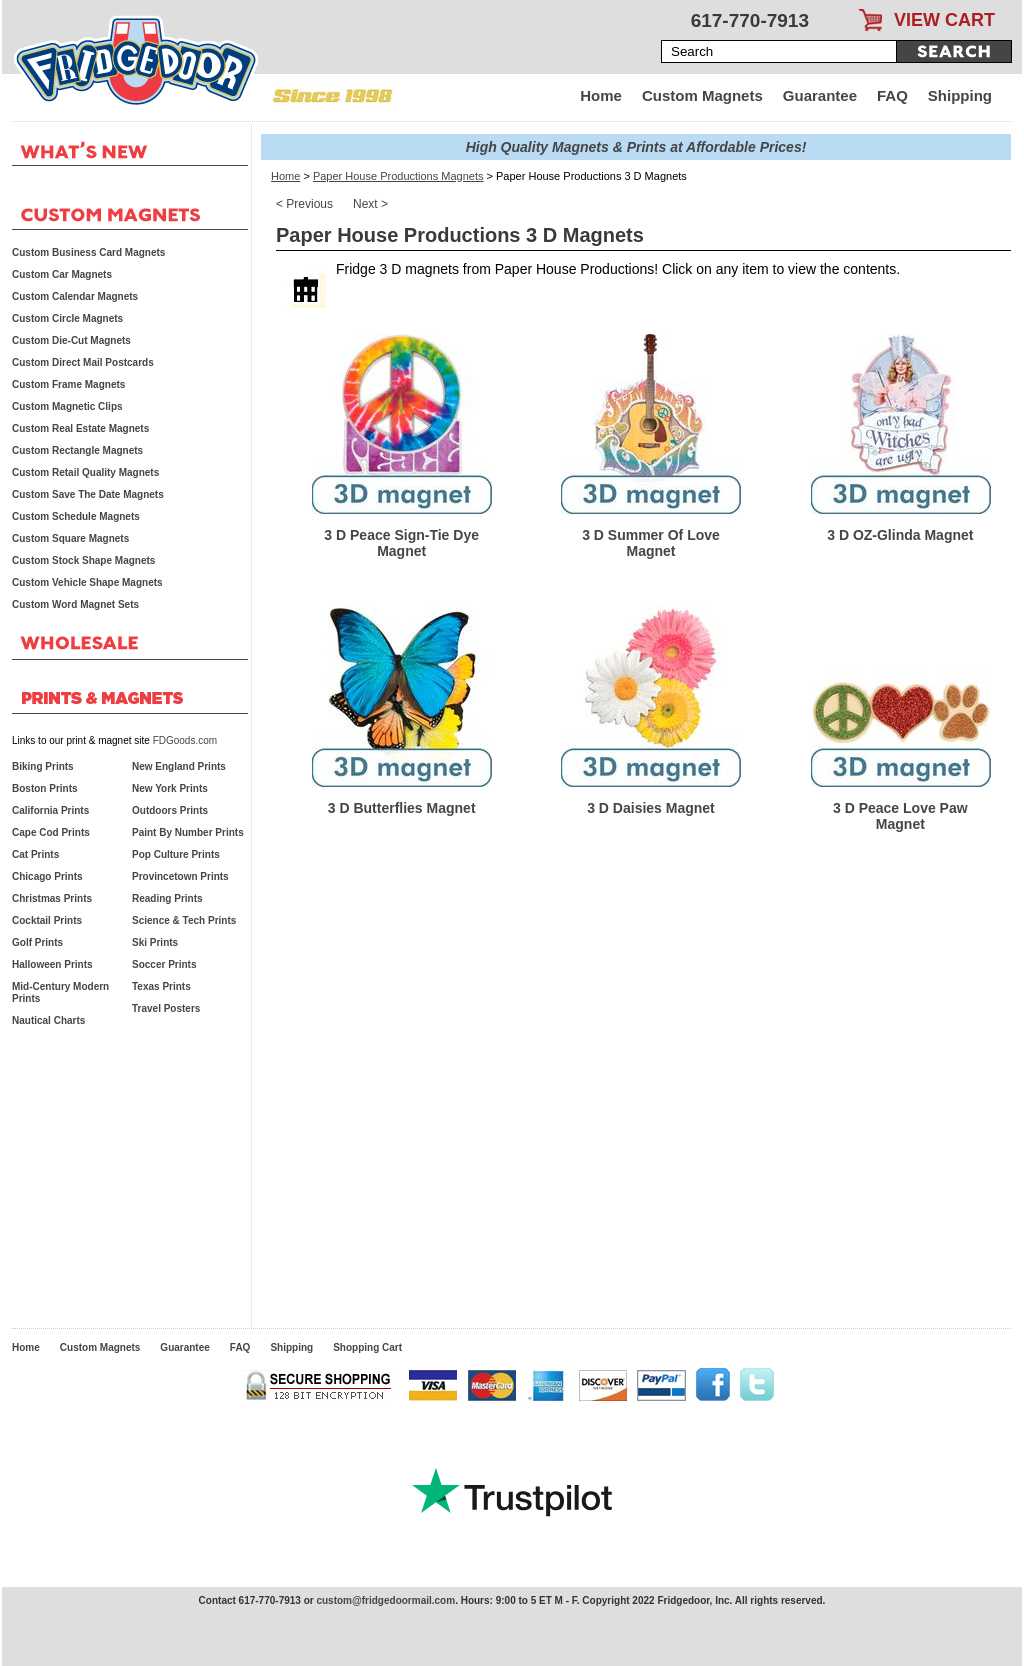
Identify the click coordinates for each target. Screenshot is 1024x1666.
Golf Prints (37, 942)
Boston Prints (45, 788)
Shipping (960, 95)
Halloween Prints (52, 964)
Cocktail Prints (47, 920)
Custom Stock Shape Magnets (83, 560)
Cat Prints (35, 854)
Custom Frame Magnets (68, 384)
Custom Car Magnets (62, 274)
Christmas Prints (52, 898)
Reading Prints (167, 898)
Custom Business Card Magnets (88, 252)
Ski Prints (155, 942)
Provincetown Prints (180, 876)
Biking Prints (43, 766)
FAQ (892, 95)
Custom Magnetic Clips (67, 406)
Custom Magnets (702, 95)
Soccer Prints (164, 964)
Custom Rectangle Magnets (77, 450)
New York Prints (170, 788)
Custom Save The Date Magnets (88, 494)
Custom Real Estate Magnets (80, 428)
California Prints (50, 810)
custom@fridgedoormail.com (385, 1600)
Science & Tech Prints (184, 920)
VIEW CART (944, 20)
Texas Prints (161, 986)
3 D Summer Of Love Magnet (651, 543)
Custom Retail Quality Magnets (85, 472)
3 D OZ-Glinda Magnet (900, 535)
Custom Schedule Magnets (76, 516)
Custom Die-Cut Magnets (71, 340)
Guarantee (820, 95)
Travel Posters (166, 1008)
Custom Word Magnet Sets (75, 604)
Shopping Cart (367, 1347)
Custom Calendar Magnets (75, 296)
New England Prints (179, 766)
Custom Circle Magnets (67, 318)
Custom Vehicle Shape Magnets (87, 582)
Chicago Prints (47, 876)
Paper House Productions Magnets (398, 176)
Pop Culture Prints (176, 854)
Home (601, 95)
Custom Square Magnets (70, 538)
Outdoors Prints (170, 810)
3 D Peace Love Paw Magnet (900, 816)
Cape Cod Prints (51, 832)
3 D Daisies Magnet (651, 808)
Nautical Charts (48, 1020)
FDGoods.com (185, 740)
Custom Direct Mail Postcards (83, 362)
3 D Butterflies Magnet (402, 808)
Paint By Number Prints (188, 832)
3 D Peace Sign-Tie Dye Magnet (401, 543)
